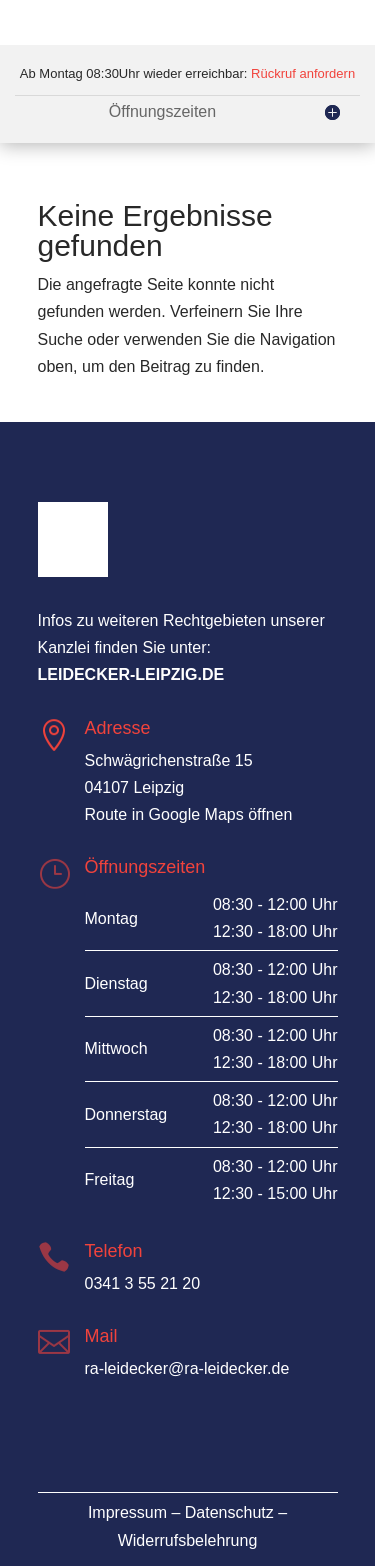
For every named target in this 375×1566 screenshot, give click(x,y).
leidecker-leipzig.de (131, 674)
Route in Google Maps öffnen (189, 814)
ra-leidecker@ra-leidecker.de (187, 1368)
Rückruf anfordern (303, 73)
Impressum (127, 1512)
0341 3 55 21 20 (143, 1283)
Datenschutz (229, 1512)
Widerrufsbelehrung (188, 1540)
